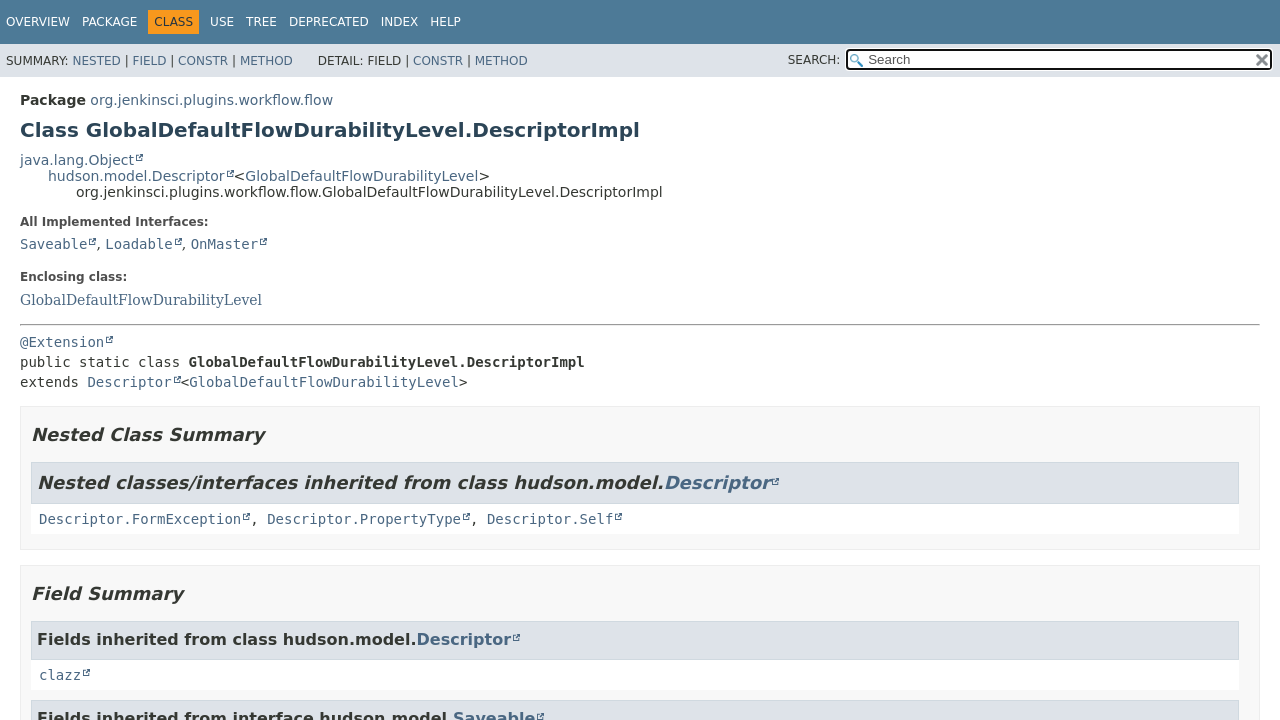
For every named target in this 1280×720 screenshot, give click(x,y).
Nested (96, 61)
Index (400, 22)
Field (149, 61)
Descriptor (129, 382)
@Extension (62, 342)
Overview (38, 22)
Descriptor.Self (550, 519)
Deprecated (329, 22)
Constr (203, 61)
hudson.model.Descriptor (136, 176)
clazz (60, 675)
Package (109, 22)
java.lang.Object (77, 160)
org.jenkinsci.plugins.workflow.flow (211, 100)
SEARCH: (814, 60)
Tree (261, 22)
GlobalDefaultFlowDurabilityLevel (361, 176)
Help (445, 22)
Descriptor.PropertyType (364, 519)
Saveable (53, 244)
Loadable (138, 244)
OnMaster (224, 244)
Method (266, 61)
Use (222, 22)
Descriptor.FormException (140, 519)
